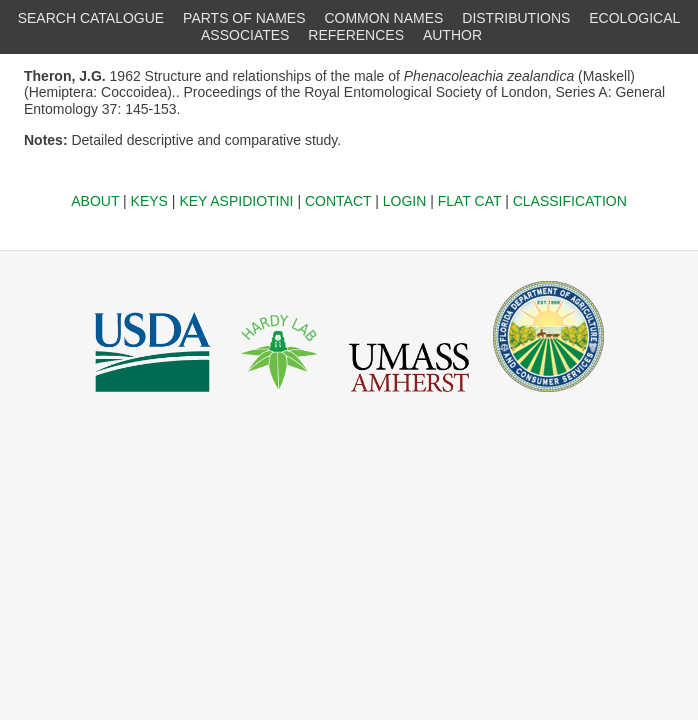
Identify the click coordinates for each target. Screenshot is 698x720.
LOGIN (405, 201)
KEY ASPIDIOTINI (236, 201)
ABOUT (95, 201)
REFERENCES (356, 35)
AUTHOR (452, 35)
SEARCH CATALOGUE (91, 18)
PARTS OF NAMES (244, 18)
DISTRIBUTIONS (516, 18)
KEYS (149, 201)
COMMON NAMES (383, 18)
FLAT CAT (470, 201)
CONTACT (338, 201)
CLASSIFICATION (570, 201)
